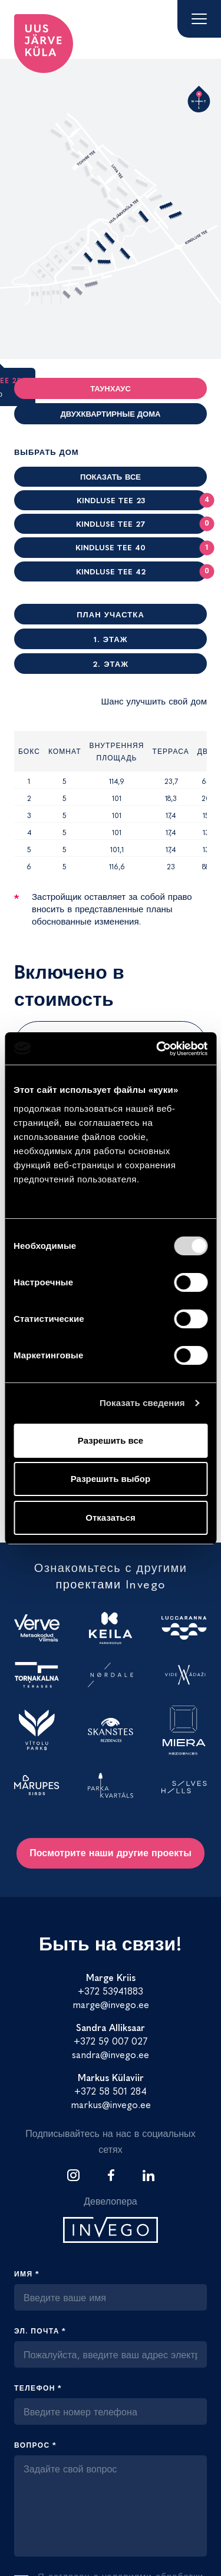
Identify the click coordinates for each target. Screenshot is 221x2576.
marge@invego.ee (110, 2003)
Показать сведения (142, 1403)
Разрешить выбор (110, 1479)
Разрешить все (110, 1440)
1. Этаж (111, 638)
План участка (110, 614)
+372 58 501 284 (110, 2090)
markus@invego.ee (111, 2104)
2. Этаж (110, 663)
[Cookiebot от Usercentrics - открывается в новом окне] (157, 1048)
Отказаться (110, 1518)
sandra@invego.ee (110, 2053)
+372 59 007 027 (110, 2040)
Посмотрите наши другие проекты (110, 1852)
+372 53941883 (110, 1990)
